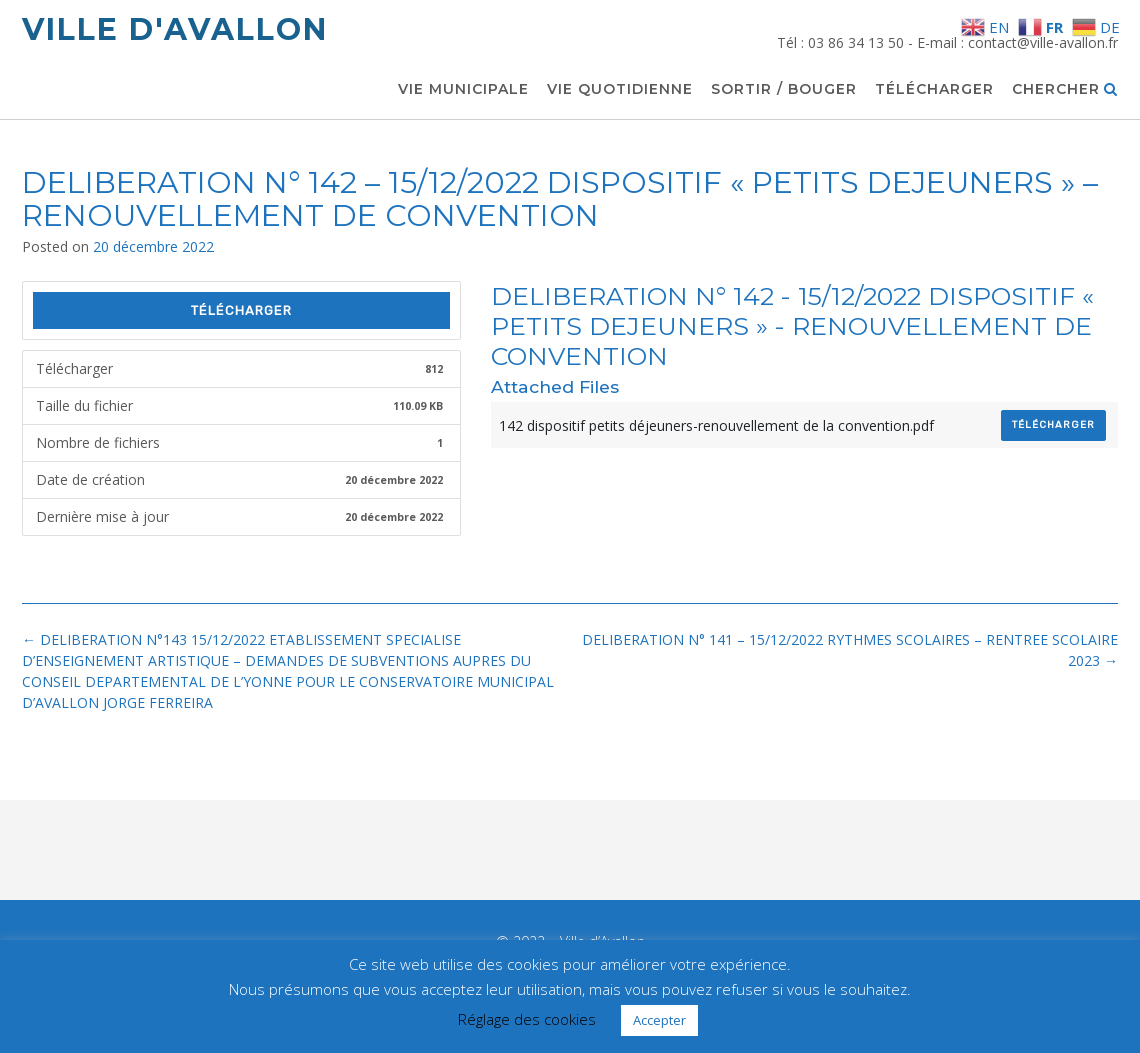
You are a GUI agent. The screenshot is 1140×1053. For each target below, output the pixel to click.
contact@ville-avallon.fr (1043, 42)
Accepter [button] (659, 1020)
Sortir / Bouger (784, 90)
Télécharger (934, 90)
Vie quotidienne (620, 90)
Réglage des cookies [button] (527, 1019)
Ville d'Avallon (175, 29)
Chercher (1065, 90)
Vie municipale (463, 90)
